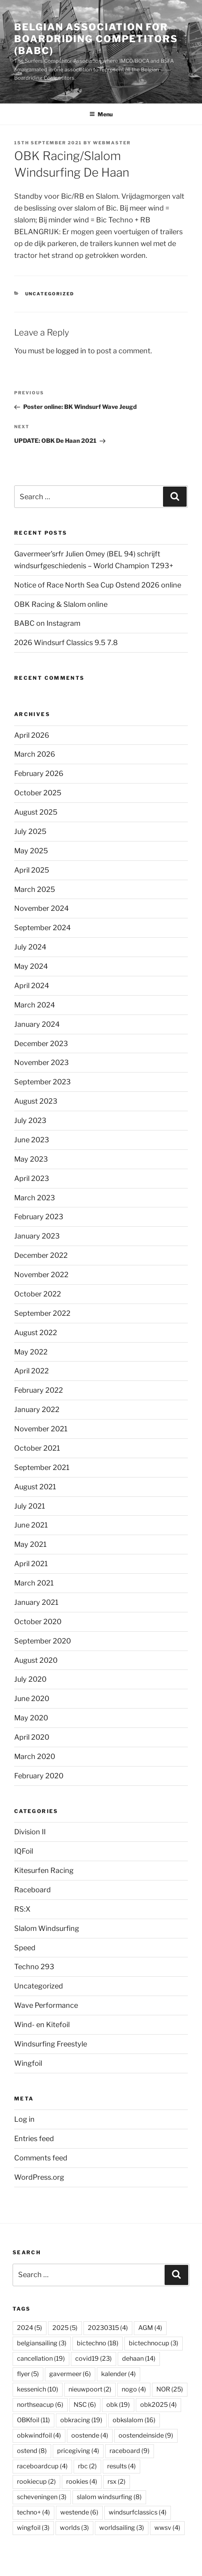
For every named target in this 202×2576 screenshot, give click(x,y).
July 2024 (30, 947)
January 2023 (37, 1236)
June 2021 (31, 1525)
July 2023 (30, 1120)
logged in (71, 351)
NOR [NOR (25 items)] (169, 2389)
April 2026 (31, 735)
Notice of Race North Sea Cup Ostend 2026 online (97, 585)
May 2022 (31, 1352)
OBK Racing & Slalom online (60, 604)
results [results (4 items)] (121, 2466)
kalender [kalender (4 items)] (118, 2374)
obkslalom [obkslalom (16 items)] (134, 2420)
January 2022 (36, 1409)
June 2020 (31, 1698)
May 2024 (31, 966)
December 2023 (41, 1043)
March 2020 (34, 1756)
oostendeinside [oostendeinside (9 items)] (146, 2435)
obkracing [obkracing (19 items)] (81, 2420)
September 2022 (42, 1313)
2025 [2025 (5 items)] (65, 2328)
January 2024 (37, 1024)
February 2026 (38, 773)
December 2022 (41, 1255)
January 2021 (36, 1602)
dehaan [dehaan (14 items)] (139, 2358)
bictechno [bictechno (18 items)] (98, 2343)
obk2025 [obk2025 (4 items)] (158, 2404)
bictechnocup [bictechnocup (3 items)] (153, 2343)
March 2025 (34, 889)
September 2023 (42, 1082)
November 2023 (41, 1062)
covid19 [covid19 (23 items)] (93, 2358)
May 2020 (31, 1718)
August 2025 (35, 812)
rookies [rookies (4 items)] (81, 2481)
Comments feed (40, 2158)
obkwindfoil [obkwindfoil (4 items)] (39, 2435)
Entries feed (34, 2138)
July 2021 (29, 1506)
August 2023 (35, 1101)
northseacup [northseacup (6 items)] (40, 2404)
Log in (24, 2119)
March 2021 (34, 1583)
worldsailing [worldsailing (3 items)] (121, 2527)
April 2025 (31, 870)
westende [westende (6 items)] (79, 2512)
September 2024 (42, 927)
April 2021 (31, 1563)
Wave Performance (46, 2005)
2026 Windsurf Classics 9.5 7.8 (66, 642)
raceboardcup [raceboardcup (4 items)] (42, 2466)
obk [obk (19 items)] (118, 2404)
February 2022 (38, 1390)
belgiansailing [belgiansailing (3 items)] (42, 2343)
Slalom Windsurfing (46, 1928)
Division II (30, 1832)
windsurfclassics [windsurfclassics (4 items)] (138, 2512)
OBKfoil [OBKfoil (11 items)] (33, 2420)
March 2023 (34, 1198)
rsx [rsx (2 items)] (116, 2481)
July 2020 (30, 1679)
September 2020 (42, 1641)
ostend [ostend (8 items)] (32, 2451)
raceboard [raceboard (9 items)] (129, 2451)
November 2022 (41, 1274)
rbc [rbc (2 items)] (87, 2466)
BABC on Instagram (47, 623)
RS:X (22, 1909)
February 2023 (38, 1216)
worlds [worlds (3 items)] (74, 2527)
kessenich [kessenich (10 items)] (37, 2389)
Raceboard (32, 1890)
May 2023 (31, 1159)
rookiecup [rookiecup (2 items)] (36, 2481)
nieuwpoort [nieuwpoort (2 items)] (90, 2389)
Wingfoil (28, 2063)
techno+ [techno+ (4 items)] (33, 2512)
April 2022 (31, 1371)
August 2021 (35, 1487)
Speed (24, 1948)
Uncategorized (49, 294)
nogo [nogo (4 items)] (134, 2389)
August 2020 (35, 1660)
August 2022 (35, 1332)
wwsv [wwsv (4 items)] (167, 2527)
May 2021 (30, 1544)
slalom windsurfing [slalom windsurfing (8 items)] (109, 2497)
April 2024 (31, 985)
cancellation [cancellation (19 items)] (41, 2358)
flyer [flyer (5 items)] (28, 2374)
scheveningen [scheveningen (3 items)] (42, 2497)
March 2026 (34, 754)
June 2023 (31, 1140)
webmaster (112, 142)
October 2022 (37, 1294)
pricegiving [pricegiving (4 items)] (78, 2451)
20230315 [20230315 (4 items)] (108, 2328)
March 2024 (34, 1005)
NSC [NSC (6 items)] (85, 2404)
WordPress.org (39, 2177)
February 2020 (38, 1776)
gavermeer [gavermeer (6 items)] (70, 2374)
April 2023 (31, 1178)
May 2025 (31, 851)
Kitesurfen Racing (44, 1870)
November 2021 (40, 1429)
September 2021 (41, 1467)
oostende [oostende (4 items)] (89, 2435)
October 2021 (37, 1448)
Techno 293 (34, 1966)
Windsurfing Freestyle (50, 2044)
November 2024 (41, 908)
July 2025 (30, 831)
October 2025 (37, 793)
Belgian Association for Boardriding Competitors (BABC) (96, 38)
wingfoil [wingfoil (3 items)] (33, 2527)
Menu (101, 114)
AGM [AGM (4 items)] (150, 2328)
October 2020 (37, 1621)
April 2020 (31, 1737)
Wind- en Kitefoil (42, 2024)
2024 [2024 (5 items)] (29, 2328)
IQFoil (23, 1851)
